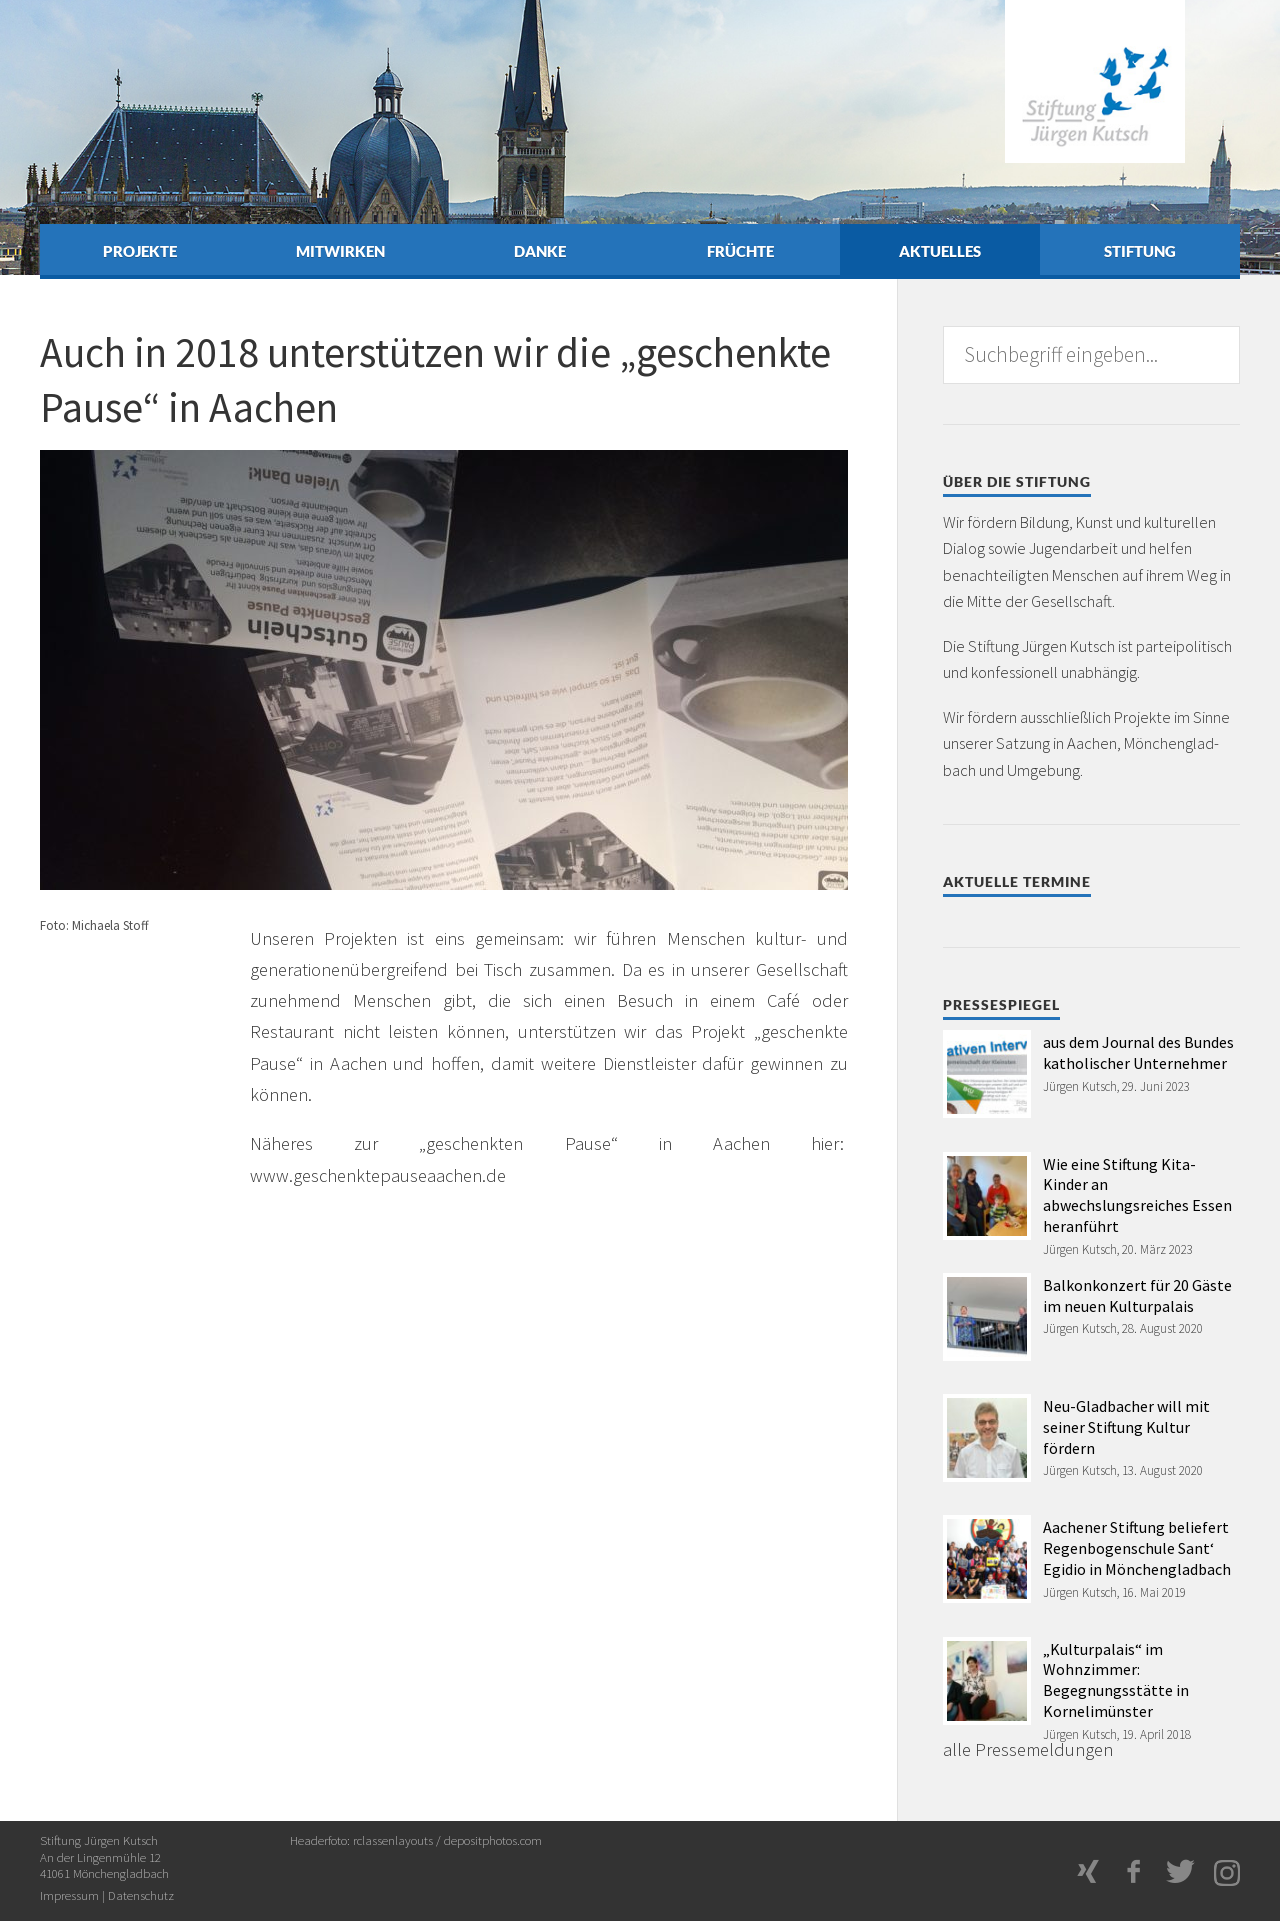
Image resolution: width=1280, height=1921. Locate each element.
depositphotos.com (493, 1840)
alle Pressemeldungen (1028, 1749)
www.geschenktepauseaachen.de (378, 1175)
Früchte (740, 251)
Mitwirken (340, 251)
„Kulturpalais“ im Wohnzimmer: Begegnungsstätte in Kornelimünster (1116, 1680)
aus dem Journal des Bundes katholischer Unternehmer (1138, 1052)
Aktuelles (940, 251)
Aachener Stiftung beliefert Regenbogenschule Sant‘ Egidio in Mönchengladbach (1137, 1548)
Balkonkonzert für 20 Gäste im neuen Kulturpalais (1137, 1295)
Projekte (140, 251)
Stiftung (1140, 251)
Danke (540, 251)
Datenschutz (141, 1895)
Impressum (69, 1895)
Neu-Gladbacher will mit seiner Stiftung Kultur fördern (1126, 1427)
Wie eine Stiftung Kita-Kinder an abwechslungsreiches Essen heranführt (1137, 1195)
